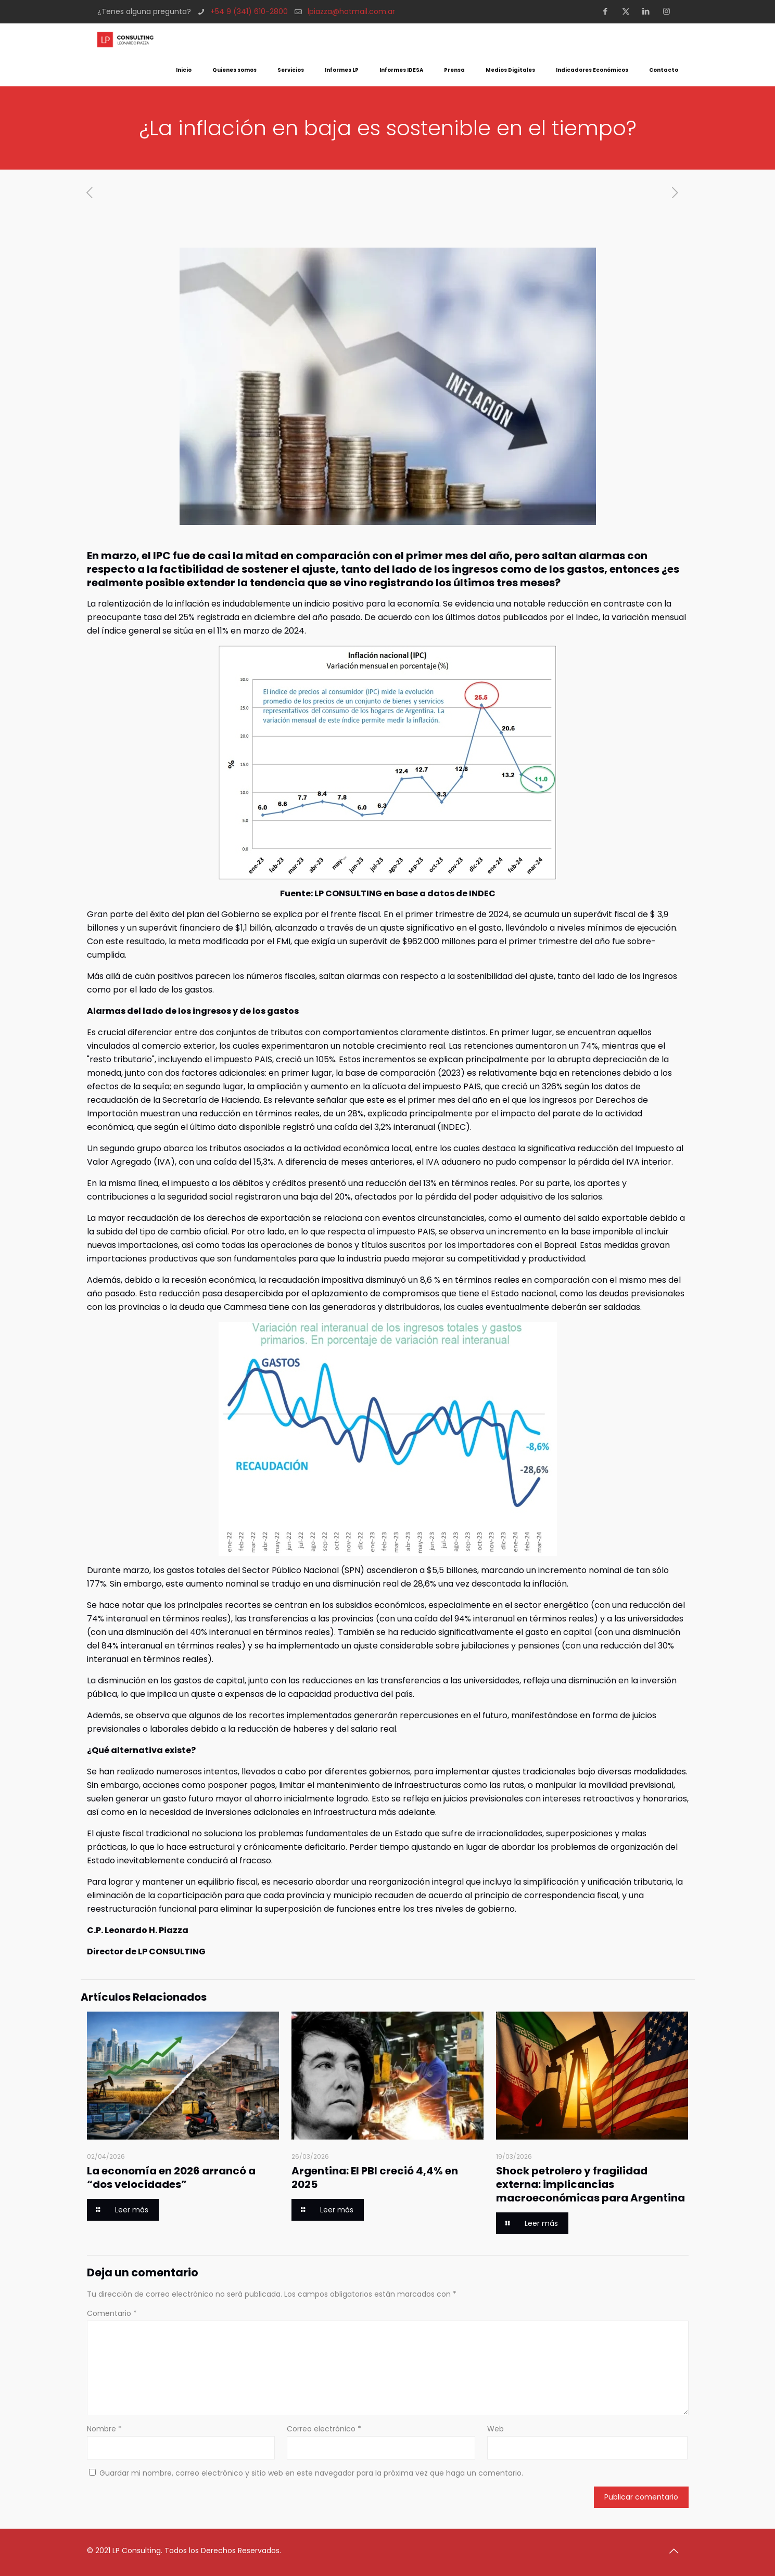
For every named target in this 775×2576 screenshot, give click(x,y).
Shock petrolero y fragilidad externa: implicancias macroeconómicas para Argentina (590, 2184)
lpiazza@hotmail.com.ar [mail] (351, 11)
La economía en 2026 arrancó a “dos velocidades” (171, 2177)
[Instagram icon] (669, 11)
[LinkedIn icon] (649, 11)
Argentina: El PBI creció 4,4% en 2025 (374, 2177)
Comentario (112, 2313)
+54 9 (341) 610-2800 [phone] (249, 11)
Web (495, 2429)
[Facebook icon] (608, 11)
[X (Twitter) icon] (629, 11)
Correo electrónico (324, 2429)
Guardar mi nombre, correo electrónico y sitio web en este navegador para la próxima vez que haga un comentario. (311, 2473)
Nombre (104, 2429)
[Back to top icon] (678, 2551)
